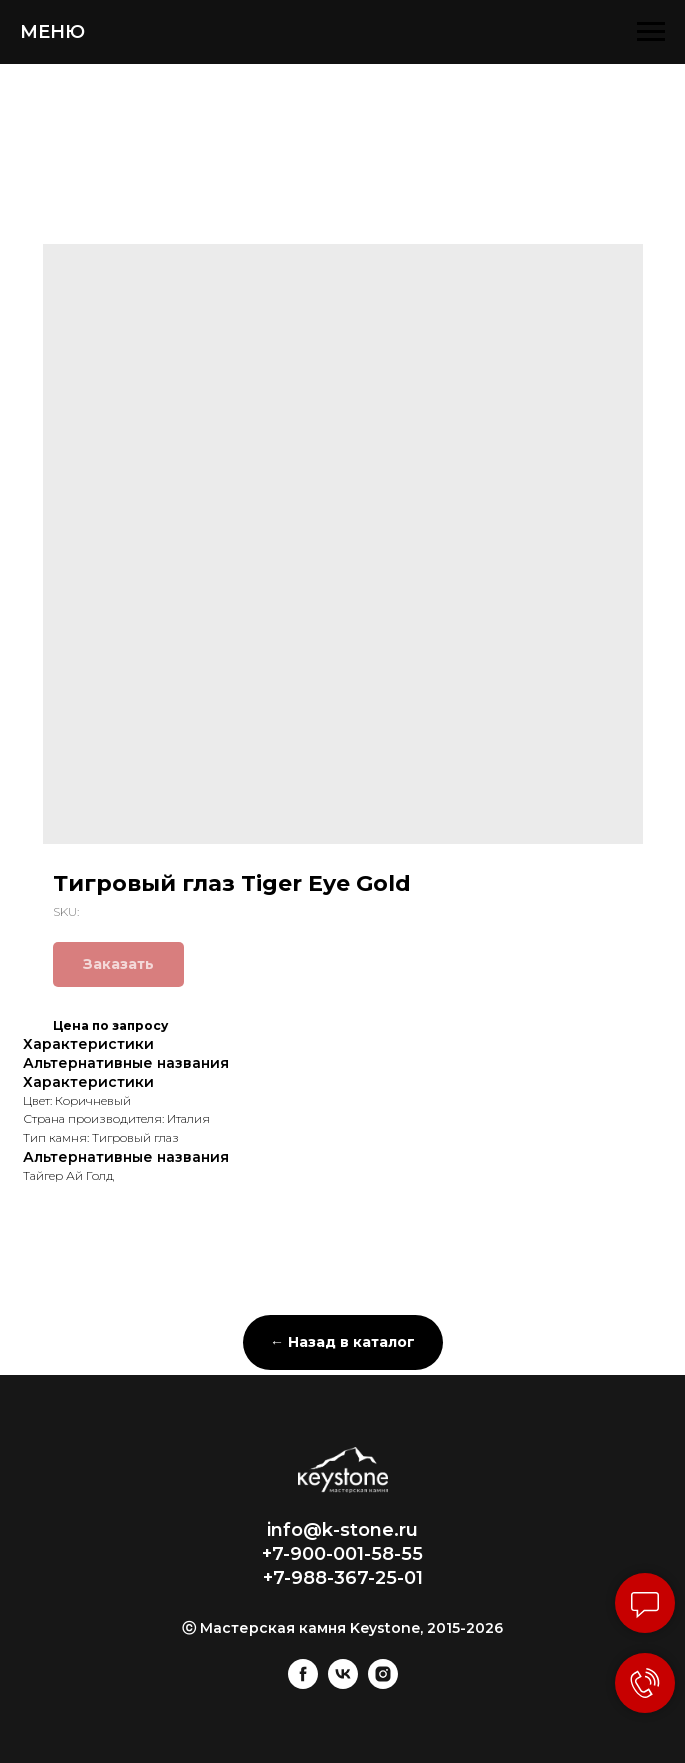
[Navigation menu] (651, 32)
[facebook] (303, 1683)
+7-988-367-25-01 (343, 1578)
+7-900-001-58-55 (342, 1554)
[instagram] (383, 1683)
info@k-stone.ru (342, 1530)
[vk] (343, 1683)
